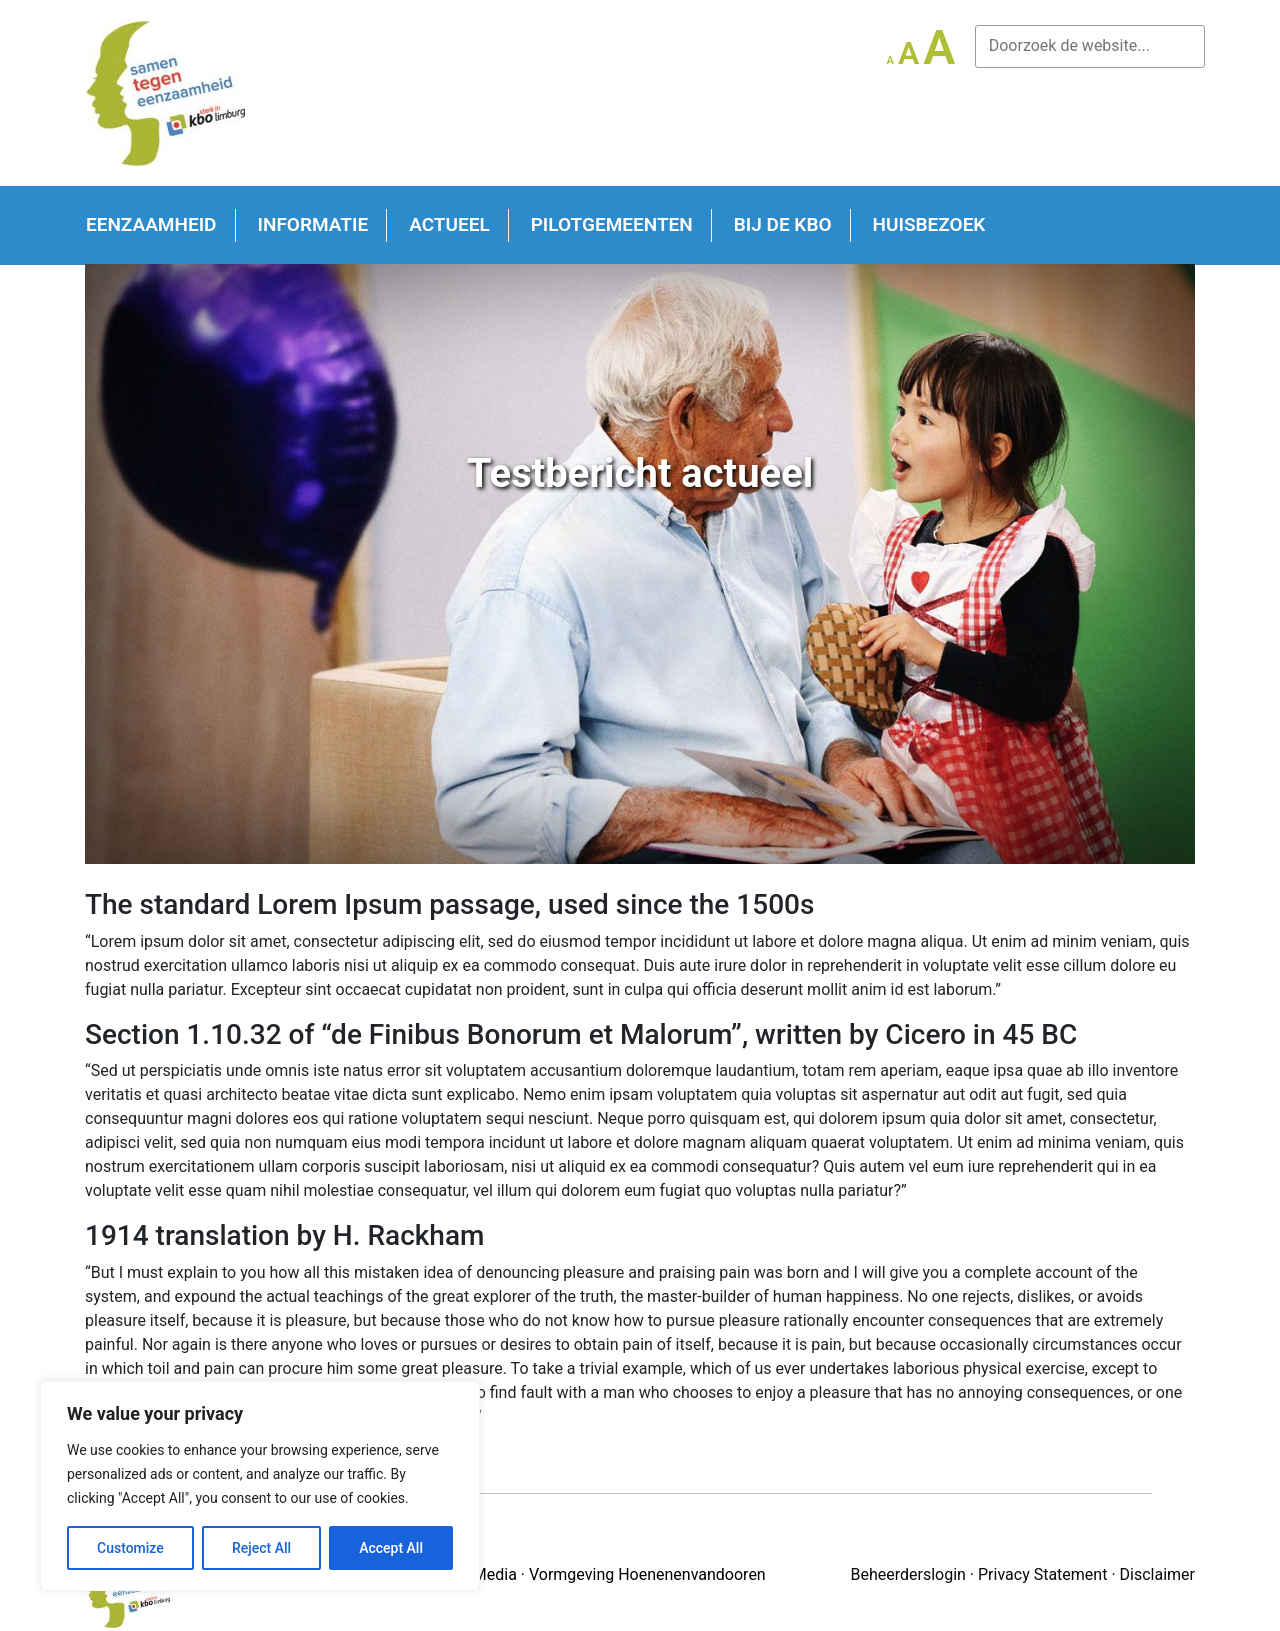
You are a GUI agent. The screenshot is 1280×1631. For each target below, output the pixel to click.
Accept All (391, 1548)
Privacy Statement (1042, 1574)
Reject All (261, 1548)
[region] (260, 1486)
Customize (130, 1548)
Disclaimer (1157, 1574)
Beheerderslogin (907, 1574)
